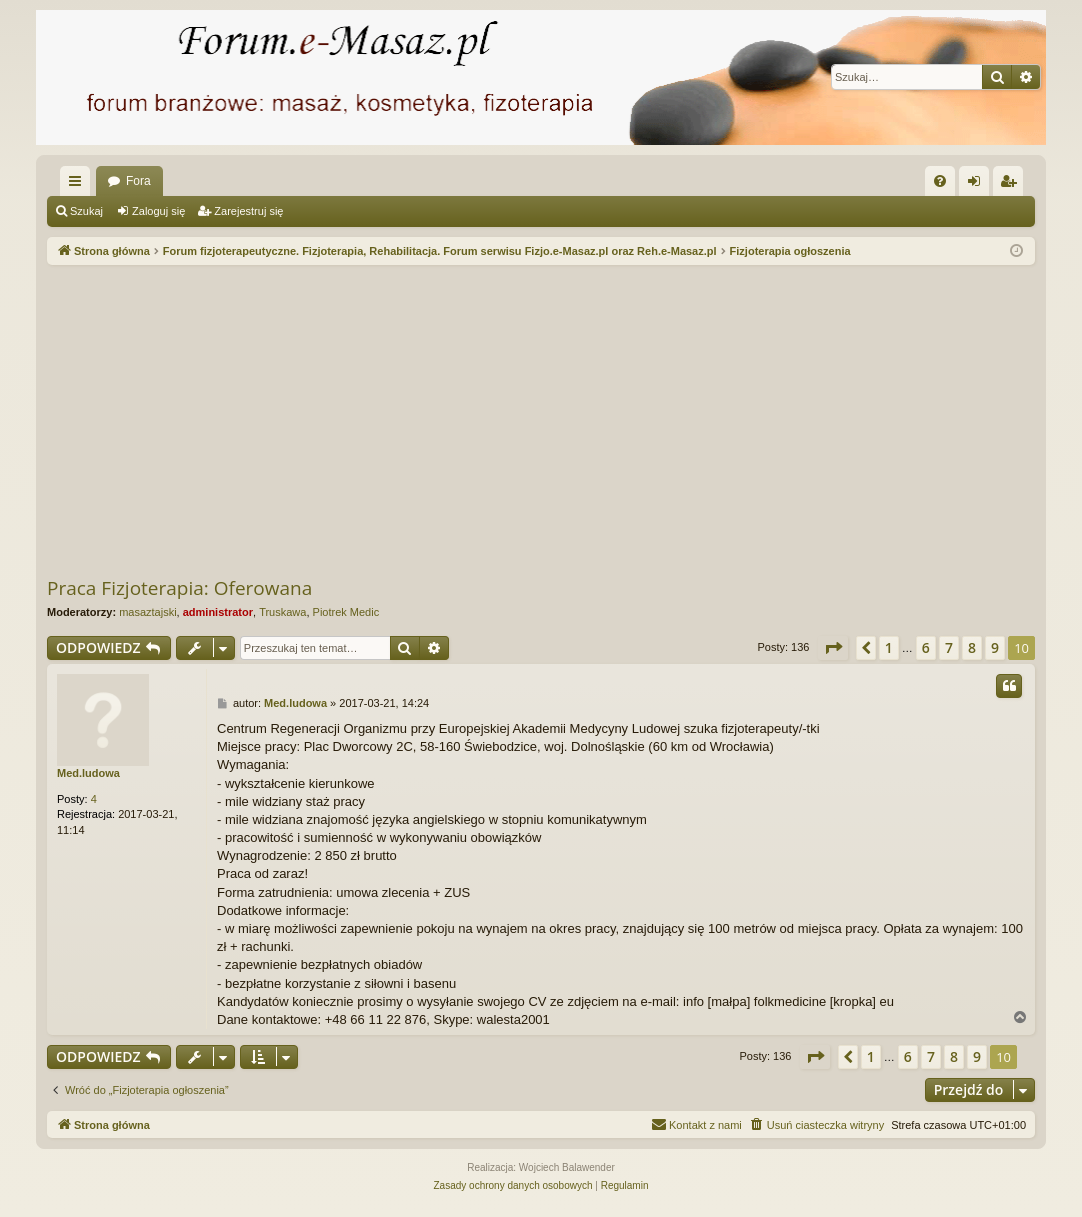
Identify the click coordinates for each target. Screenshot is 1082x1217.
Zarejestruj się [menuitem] (1012, 185)
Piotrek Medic (346, 612)
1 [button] (889, 647)
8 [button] (972, 647)
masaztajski (147, 612)
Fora (138, 181)
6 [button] (926, 647)
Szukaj (86, 211)
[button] (833, 648)
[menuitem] (940, 181)
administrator (218, 612)
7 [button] (949, 647)
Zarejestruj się (248, 211)
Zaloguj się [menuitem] (978, 185)
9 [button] (995, 647)
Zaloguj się (158, 211)
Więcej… (79, 185)
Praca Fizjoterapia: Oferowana (179, 588)
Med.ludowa (88, 773)
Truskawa (282, 612)
